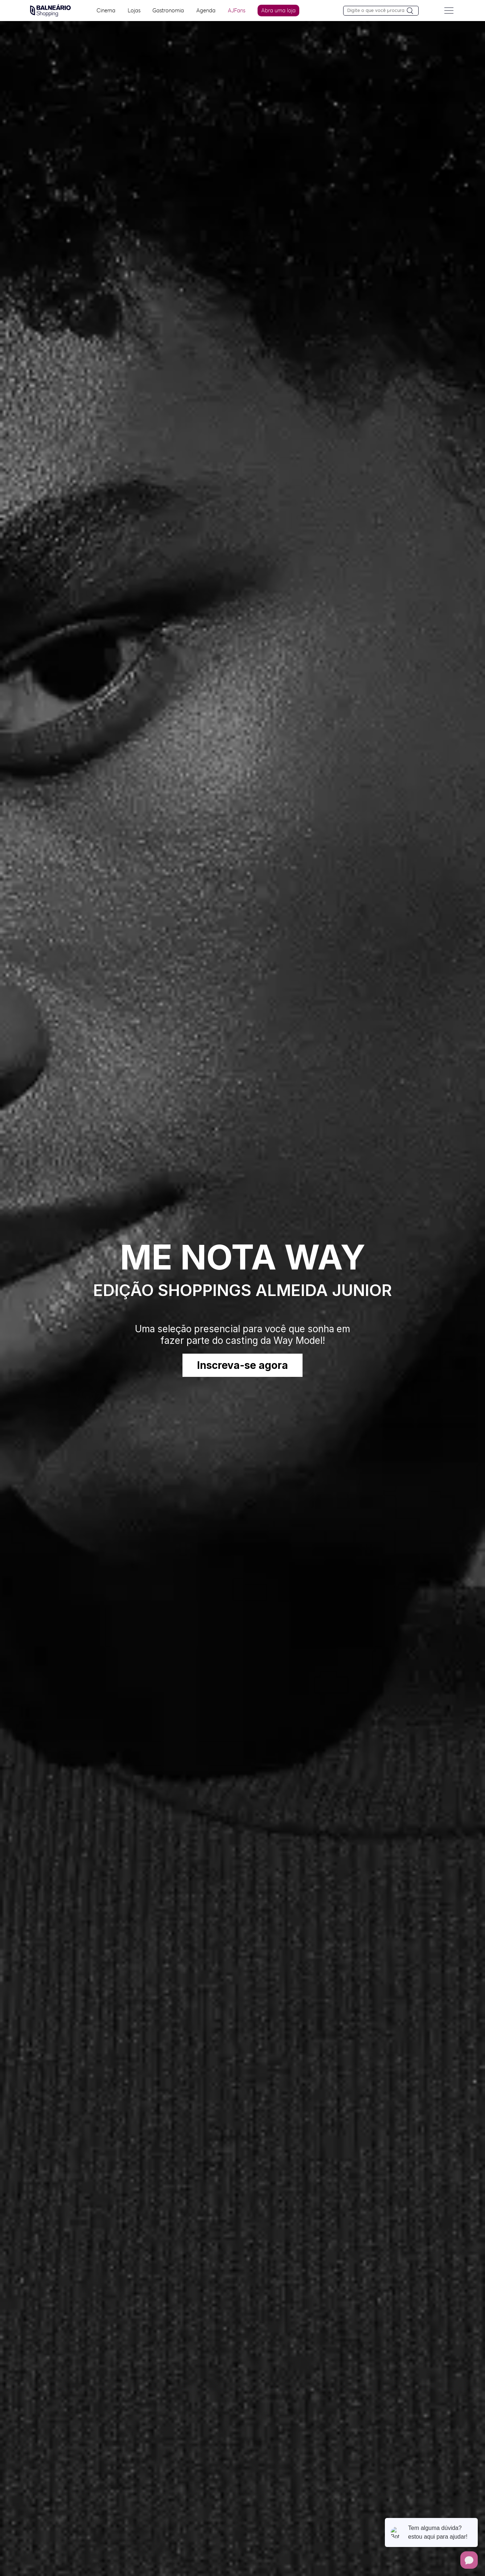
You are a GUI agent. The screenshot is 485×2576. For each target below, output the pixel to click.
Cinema (105, 10)
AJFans (237, 10)
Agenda (206, 10)
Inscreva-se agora (242, 1365)
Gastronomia (168, 10)
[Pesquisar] (413, 11)
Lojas (133, 10)
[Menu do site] (449, 10)
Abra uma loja (279, 10)
